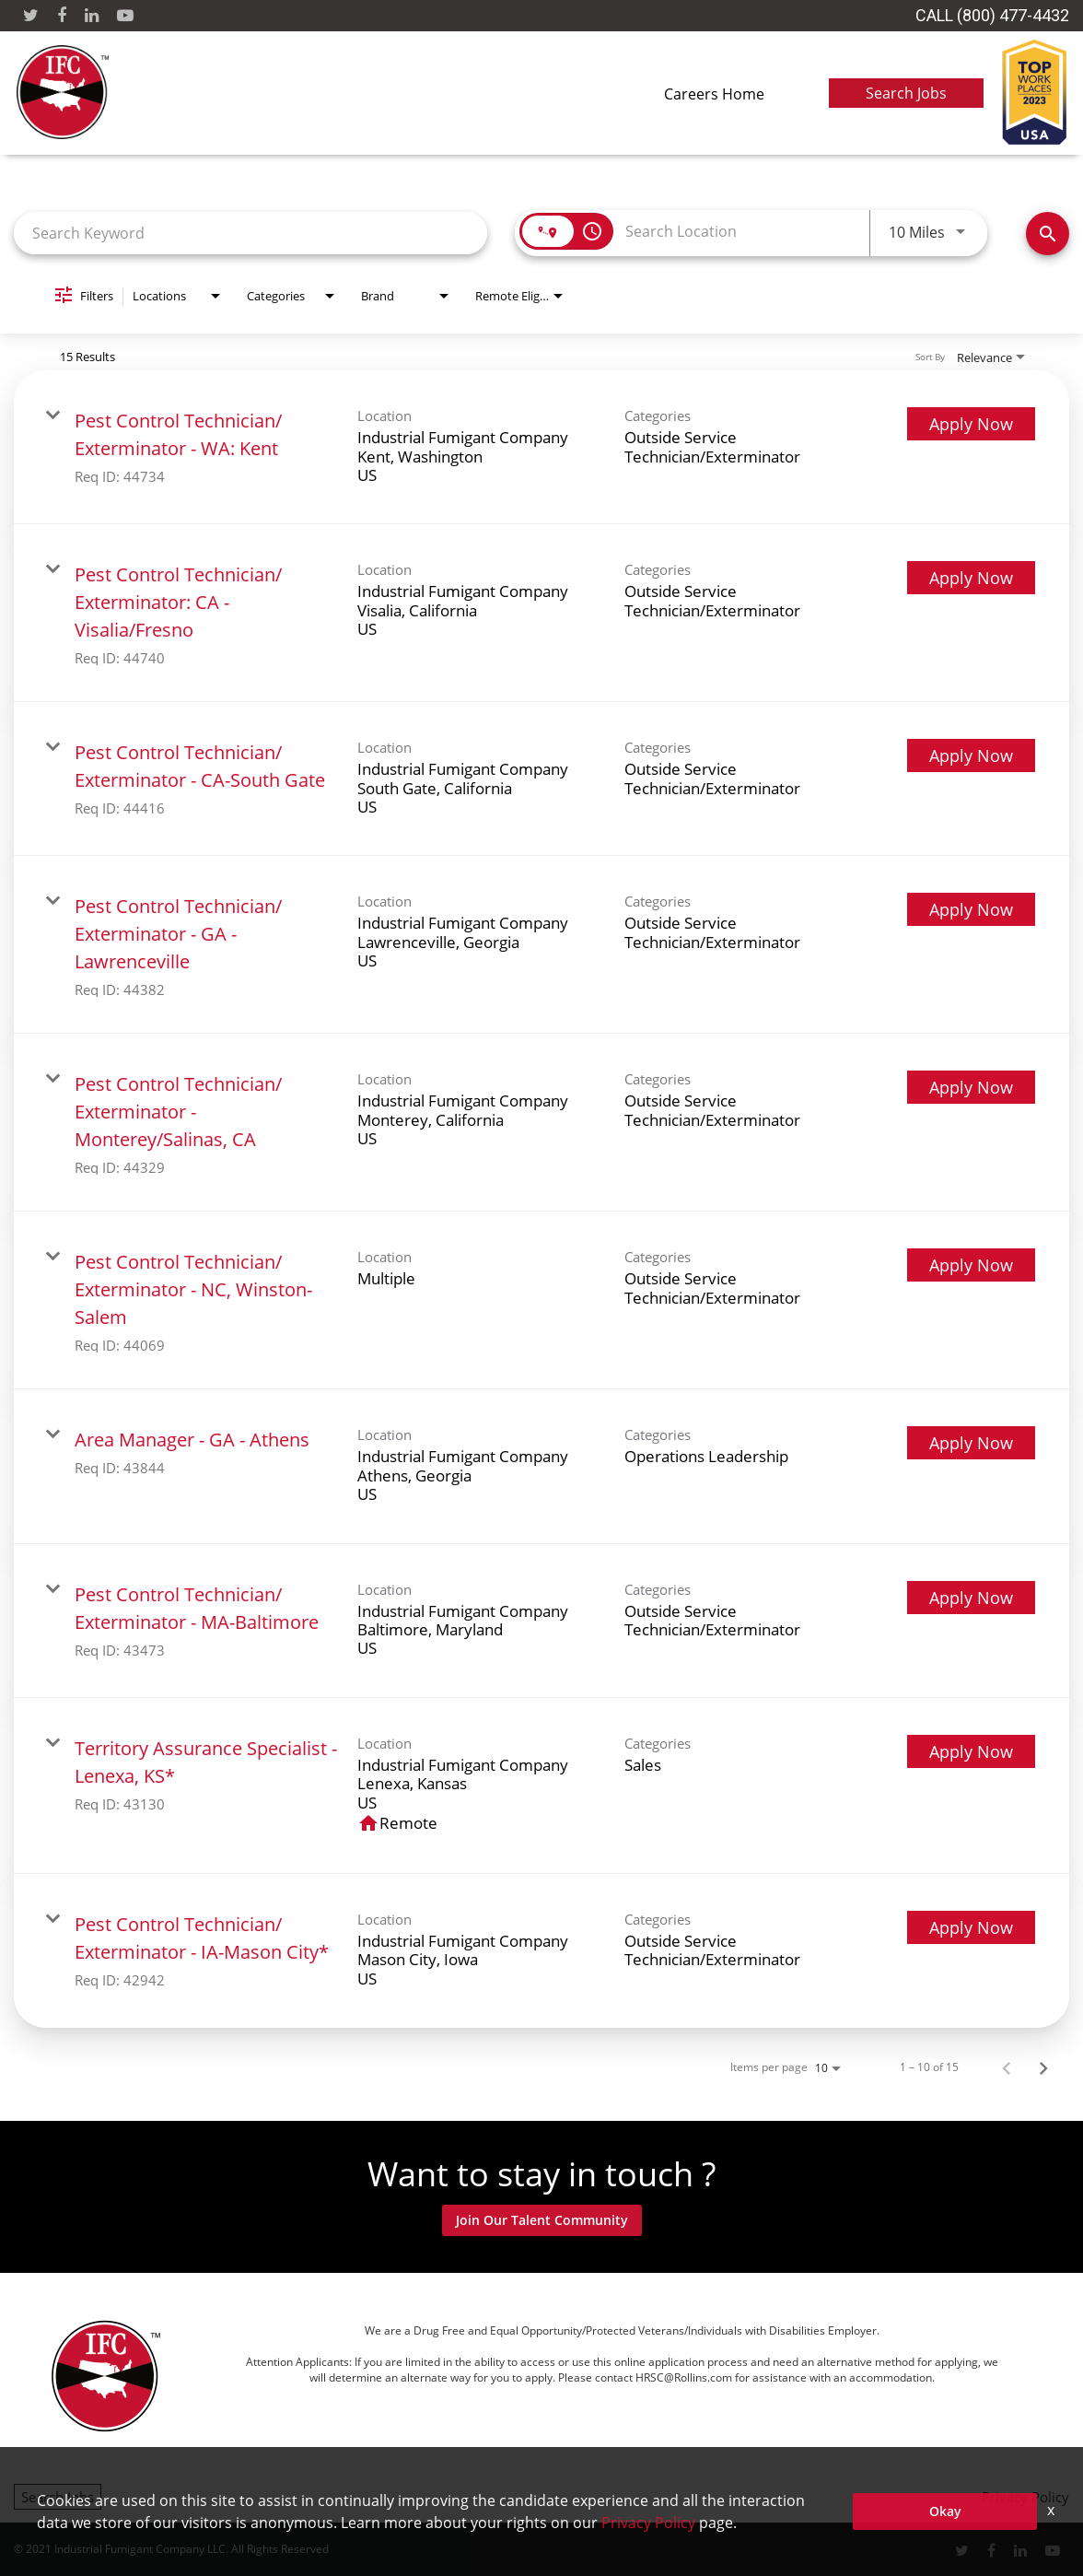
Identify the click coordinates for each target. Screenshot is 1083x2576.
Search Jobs (906, 93)
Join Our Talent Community (542, 2220)
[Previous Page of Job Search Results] (1006, 2067)
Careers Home (714, 94)
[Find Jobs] (1047, 233)
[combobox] (250, 232)
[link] (541, 447)
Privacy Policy (1025, 2497)
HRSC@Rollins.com (683, 2377)
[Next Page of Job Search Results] (1043, 2067)
